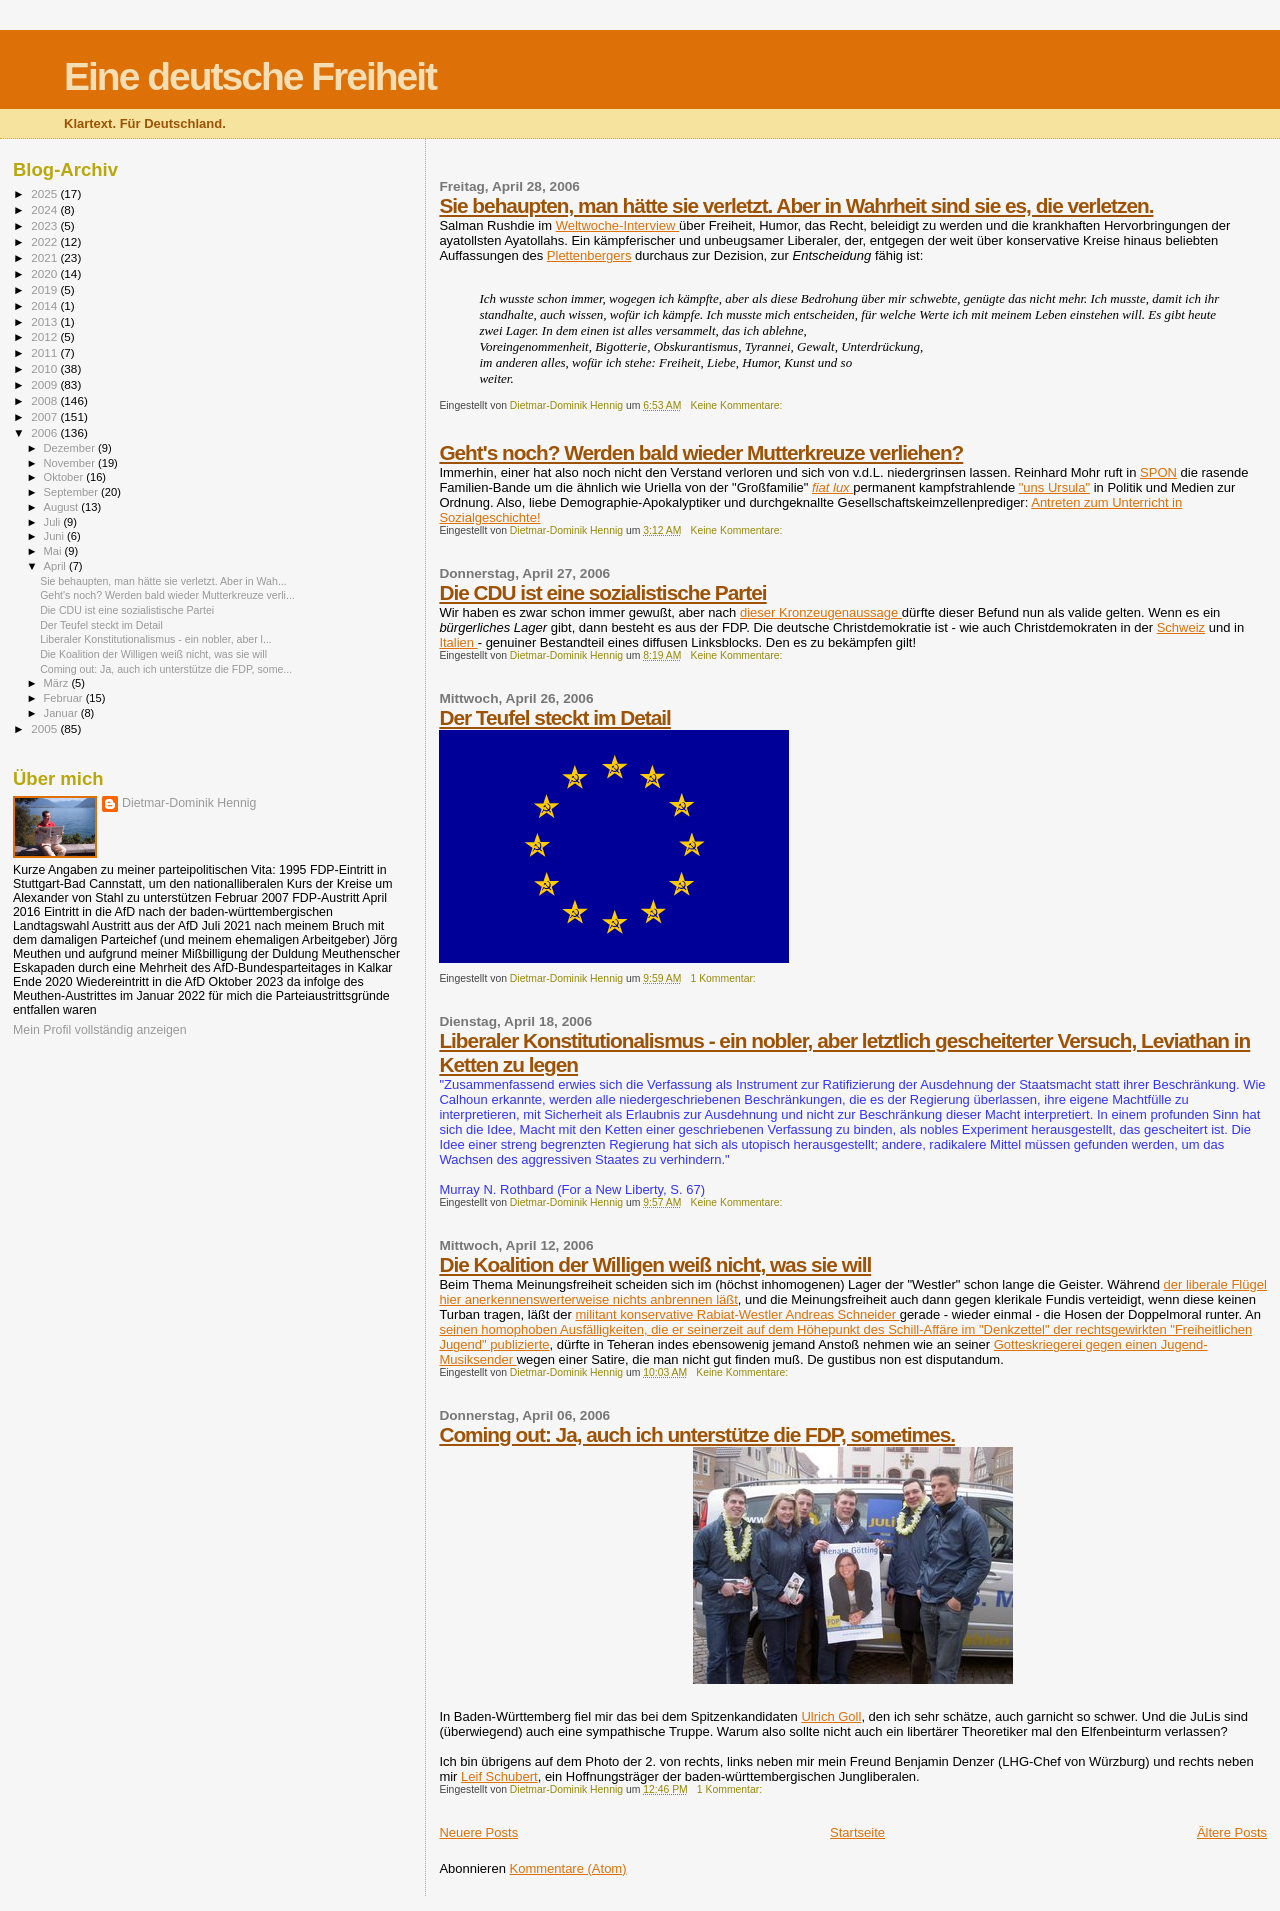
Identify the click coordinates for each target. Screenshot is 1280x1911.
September (73, 492)
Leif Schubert (499, 1776)
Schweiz (1181, 627)
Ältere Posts (1232, 1832)
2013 (45, 321)
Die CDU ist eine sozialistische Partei (602, 592)
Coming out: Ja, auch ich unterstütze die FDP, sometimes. (697, 1434)
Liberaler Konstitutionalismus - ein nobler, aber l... (156, 639)
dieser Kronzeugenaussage (821, 612)
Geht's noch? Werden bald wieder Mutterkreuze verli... (167, 595)
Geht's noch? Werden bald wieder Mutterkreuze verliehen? (701, 452)
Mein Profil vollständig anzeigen (100, 1030)
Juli (54, 522)
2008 (45, 400)
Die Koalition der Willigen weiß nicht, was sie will (655, 1264)
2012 (45, 336)
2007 (45, 416)
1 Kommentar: (725, 978)
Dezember (71, 448)
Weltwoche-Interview (617, 225)
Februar (65, 698)
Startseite (857, 1832)
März (58, 683)
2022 (45, 241)
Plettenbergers (589, 255)
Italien (458, 642)
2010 (45, 368)
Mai (54, 551)
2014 (45, 305)
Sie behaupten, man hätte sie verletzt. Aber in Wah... (163, 581)
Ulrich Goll (831, 1716)
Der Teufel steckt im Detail (555, 717)
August (63, 507)
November (71, 463)
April (56, 566)
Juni (56, 536)
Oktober (65, 477)
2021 (45, 257)
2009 (45, 384)
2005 (45, 728)
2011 (45, 352)
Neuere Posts (478, 1832)
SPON (1158, 472)
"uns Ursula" (1054, 487)
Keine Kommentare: (738, 405)
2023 (45, 225)
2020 (45, 273)
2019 (45, 289)
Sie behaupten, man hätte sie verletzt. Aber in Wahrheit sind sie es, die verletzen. (796, 205)
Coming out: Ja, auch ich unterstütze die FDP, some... (166, 669)
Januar (62, 713)
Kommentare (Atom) (568, 1868)
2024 (45, 209)
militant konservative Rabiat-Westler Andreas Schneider (737, 1314)
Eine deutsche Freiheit (250, 76)
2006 (45, 432)
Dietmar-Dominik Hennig (189, 803)
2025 (45, 193)
